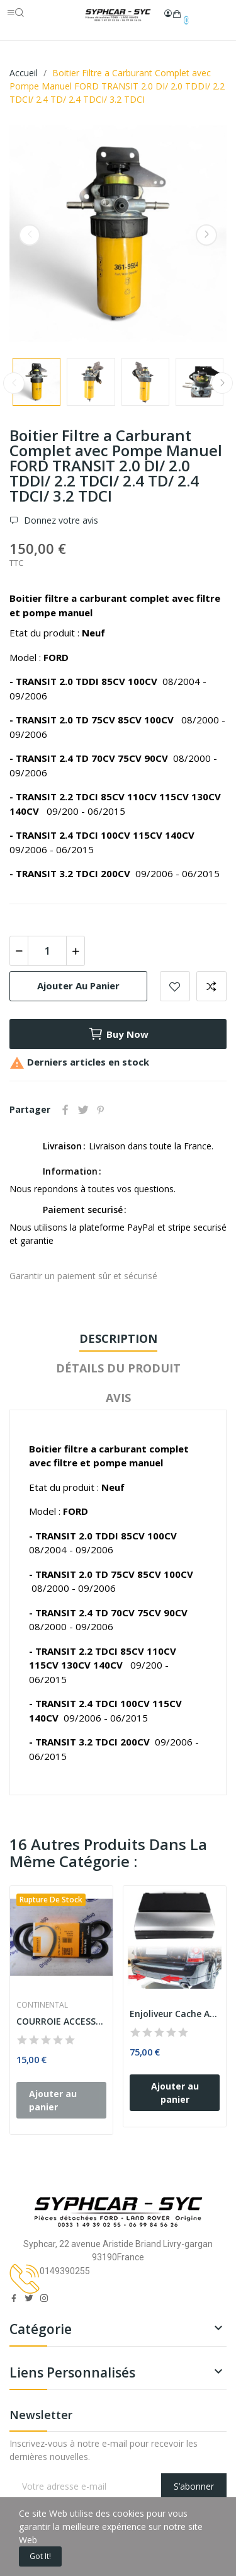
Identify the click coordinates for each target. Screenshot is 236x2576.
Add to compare (211, 986)
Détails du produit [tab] (118, 1368)
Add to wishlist (175, 986)
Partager (65, 1109)
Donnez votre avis (59, 520)
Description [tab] (118, 1338)
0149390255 (65, 2271)
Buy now (118, 1034)
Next (206, 235)
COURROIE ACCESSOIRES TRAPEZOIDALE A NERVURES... (61, 2021)
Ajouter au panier (78, 985)
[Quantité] (47, 951)
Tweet (83, 1109)
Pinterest (101, 1109)
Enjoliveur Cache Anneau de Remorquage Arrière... (175, 2014)
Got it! (40, 2556)
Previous (29, 235)
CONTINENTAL (42, 2005)
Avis (118, 1397)
